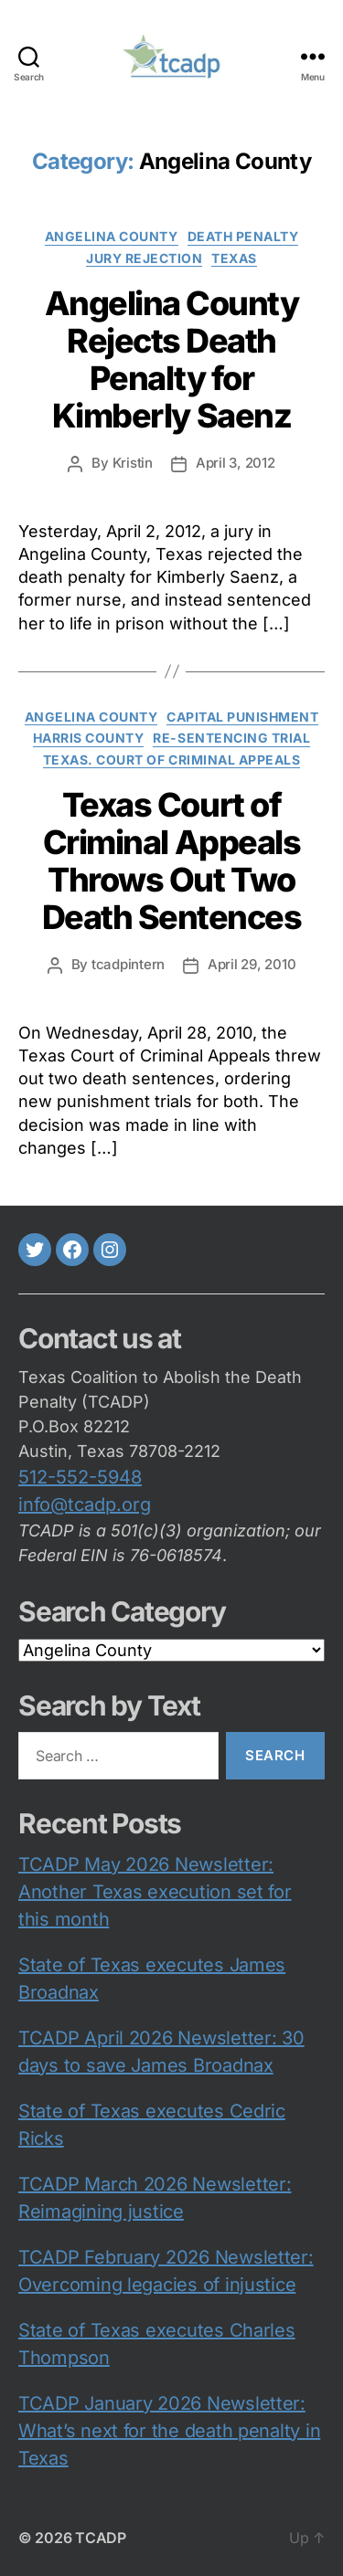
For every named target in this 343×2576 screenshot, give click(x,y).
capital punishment (242, 716)
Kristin (133, 462)
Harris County (89, 737)
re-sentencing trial (231, 737)
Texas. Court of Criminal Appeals (171, 759)
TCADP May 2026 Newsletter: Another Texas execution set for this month (155, 1891)
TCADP (100, 2537)
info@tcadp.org (84, 1504)
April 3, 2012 (235, 462)
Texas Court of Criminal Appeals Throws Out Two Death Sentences (172, 861)
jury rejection (144, 258)
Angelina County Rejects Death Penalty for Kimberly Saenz (172, 359)
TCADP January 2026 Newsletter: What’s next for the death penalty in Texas (169, 2430)
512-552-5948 (80, 1477)
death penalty (243, 236)
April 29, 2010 (251, 964)
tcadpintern (128, 964)
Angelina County (111, 236)
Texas (234, 258)
